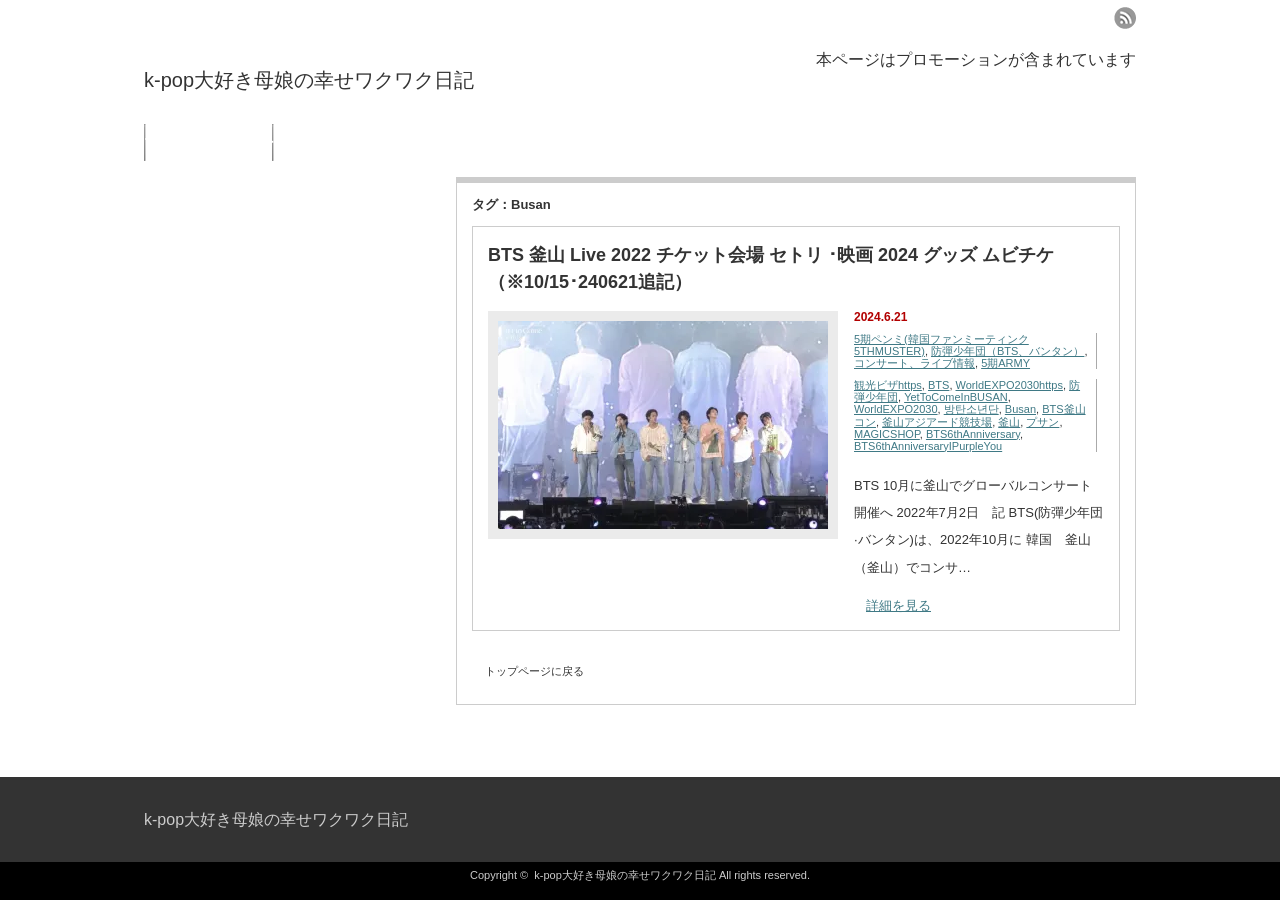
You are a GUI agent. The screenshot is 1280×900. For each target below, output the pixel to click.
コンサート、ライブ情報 (914, 363)
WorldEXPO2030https (1009, 385)
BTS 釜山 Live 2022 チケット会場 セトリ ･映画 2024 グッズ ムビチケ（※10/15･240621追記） (771, 268)
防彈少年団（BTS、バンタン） (1007, 351)
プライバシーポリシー (209, 142)
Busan (1020, 409)
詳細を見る (898, 605)
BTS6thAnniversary (973, 434)
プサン (1042, 422)
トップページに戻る (534, 671)
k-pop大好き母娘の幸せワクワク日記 (309, 80)
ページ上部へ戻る (1262, 734)
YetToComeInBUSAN (956, 397)
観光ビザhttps (888, 385)
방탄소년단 (971, 409)
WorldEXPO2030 (896, 409)
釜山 (1009, 422)
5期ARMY (1005, 363)
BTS (938, 385)
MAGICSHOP (887, 434)
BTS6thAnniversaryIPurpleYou (928, 446)
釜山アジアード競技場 (937, 422)
